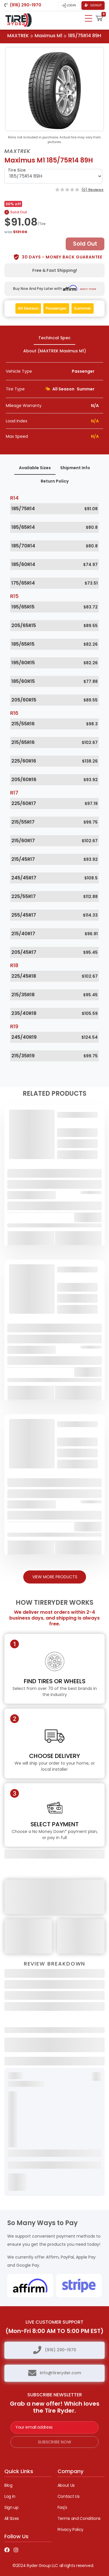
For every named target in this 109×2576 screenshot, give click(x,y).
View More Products (54, 1577)
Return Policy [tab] (55, 481)
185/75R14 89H (84, 35)
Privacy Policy (70, 2529)
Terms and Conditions (79, 2518)
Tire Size (17, 170)
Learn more (88, 289)
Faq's (62, 2507)
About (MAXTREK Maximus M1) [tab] (54, 351)
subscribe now (54, 2442)
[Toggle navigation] (88, 18)
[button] (99, 18)
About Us (66, 2485)
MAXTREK (18, 35)
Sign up (11, 2507)
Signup (93, 5)
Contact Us (69, 2496)
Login (68, 5)
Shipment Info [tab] (75, 468)
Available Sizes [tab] (35, 468)
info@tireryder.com (60, 2373)
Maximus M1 (48, 35)
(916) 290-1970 (60, 2350)
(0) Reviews (92, 189)
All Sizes (11, 2518)
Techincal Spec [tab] (54, 338)
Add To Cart (31, 1238)
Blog (8, 2485)
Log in (9, 2496)
